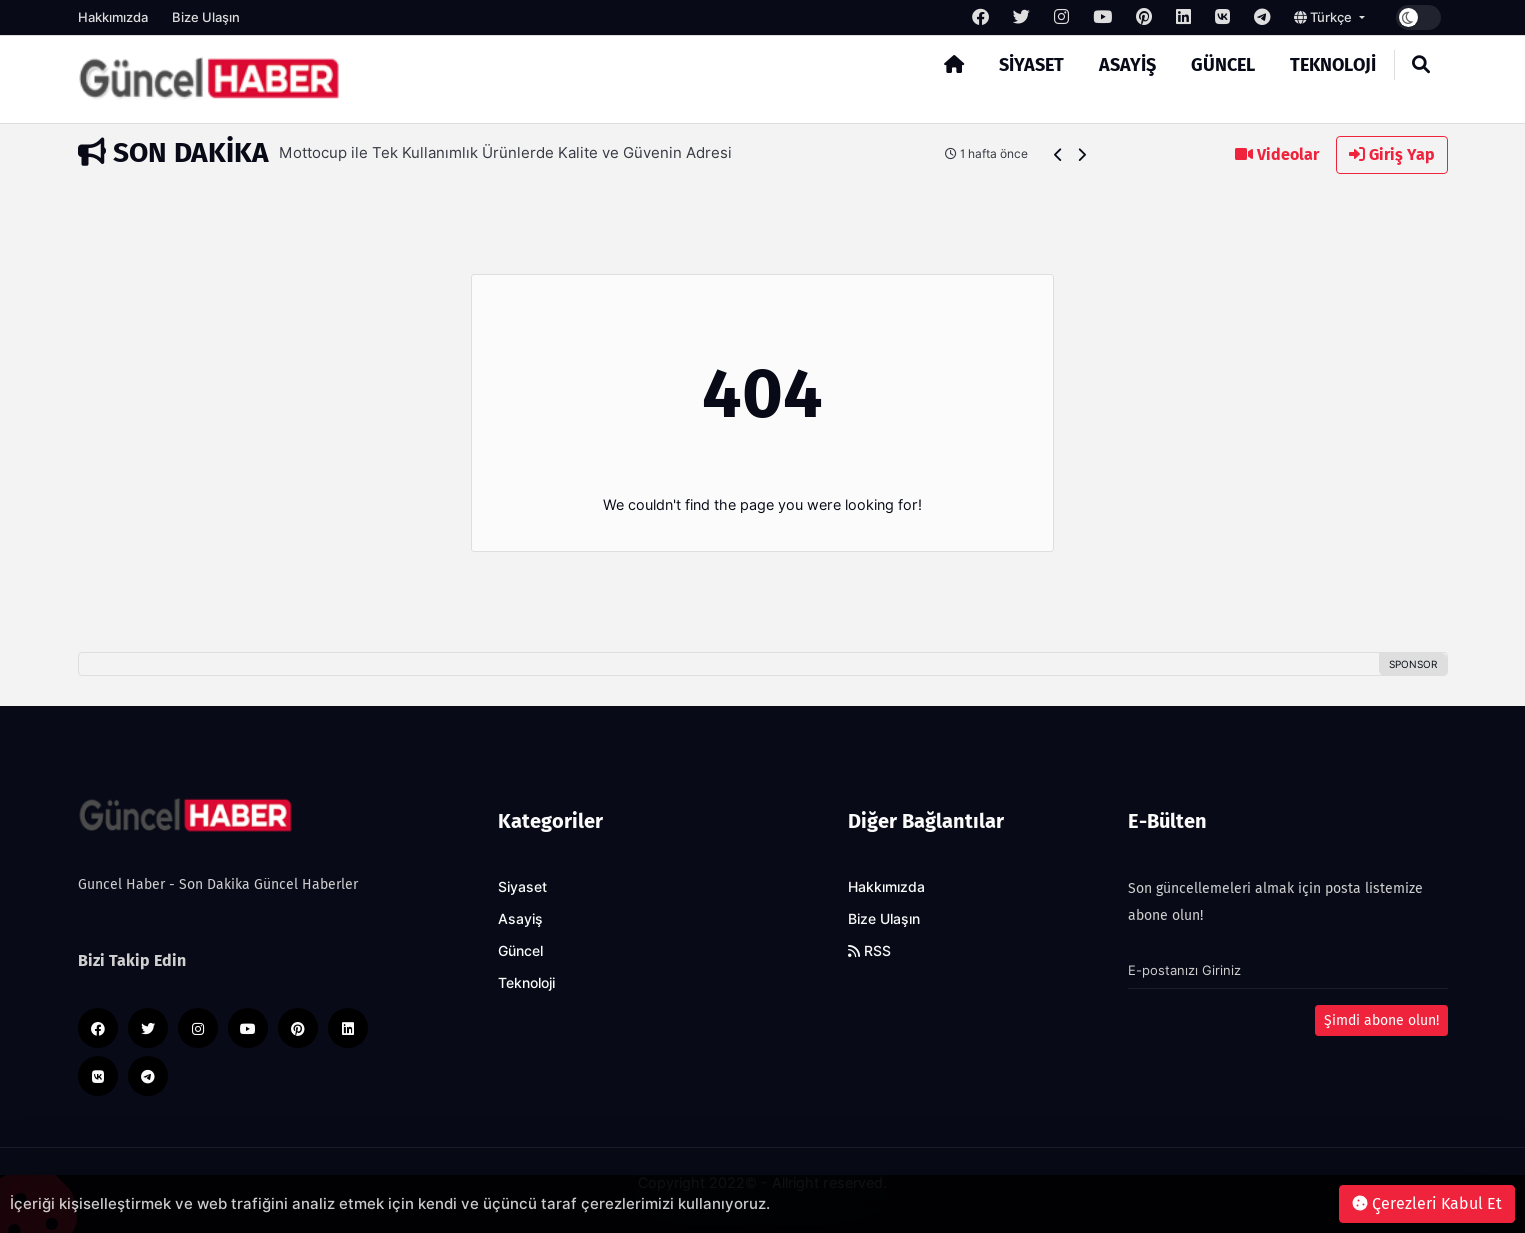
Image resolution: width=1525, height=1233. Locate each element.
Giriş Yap (1392, 154)
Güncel (1223, 65)
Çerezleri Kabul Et (1427, 1203)
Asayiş (1127, 65)
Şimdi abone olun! (1381, 1020)
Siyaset (1031, 65)
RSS (869, 951)
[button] (1058, 154)
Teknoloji (1333, 65)
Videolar (1277, 154)
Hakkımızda (113, 17)
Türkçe (1324, 17)
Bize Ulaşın (206, 17)
